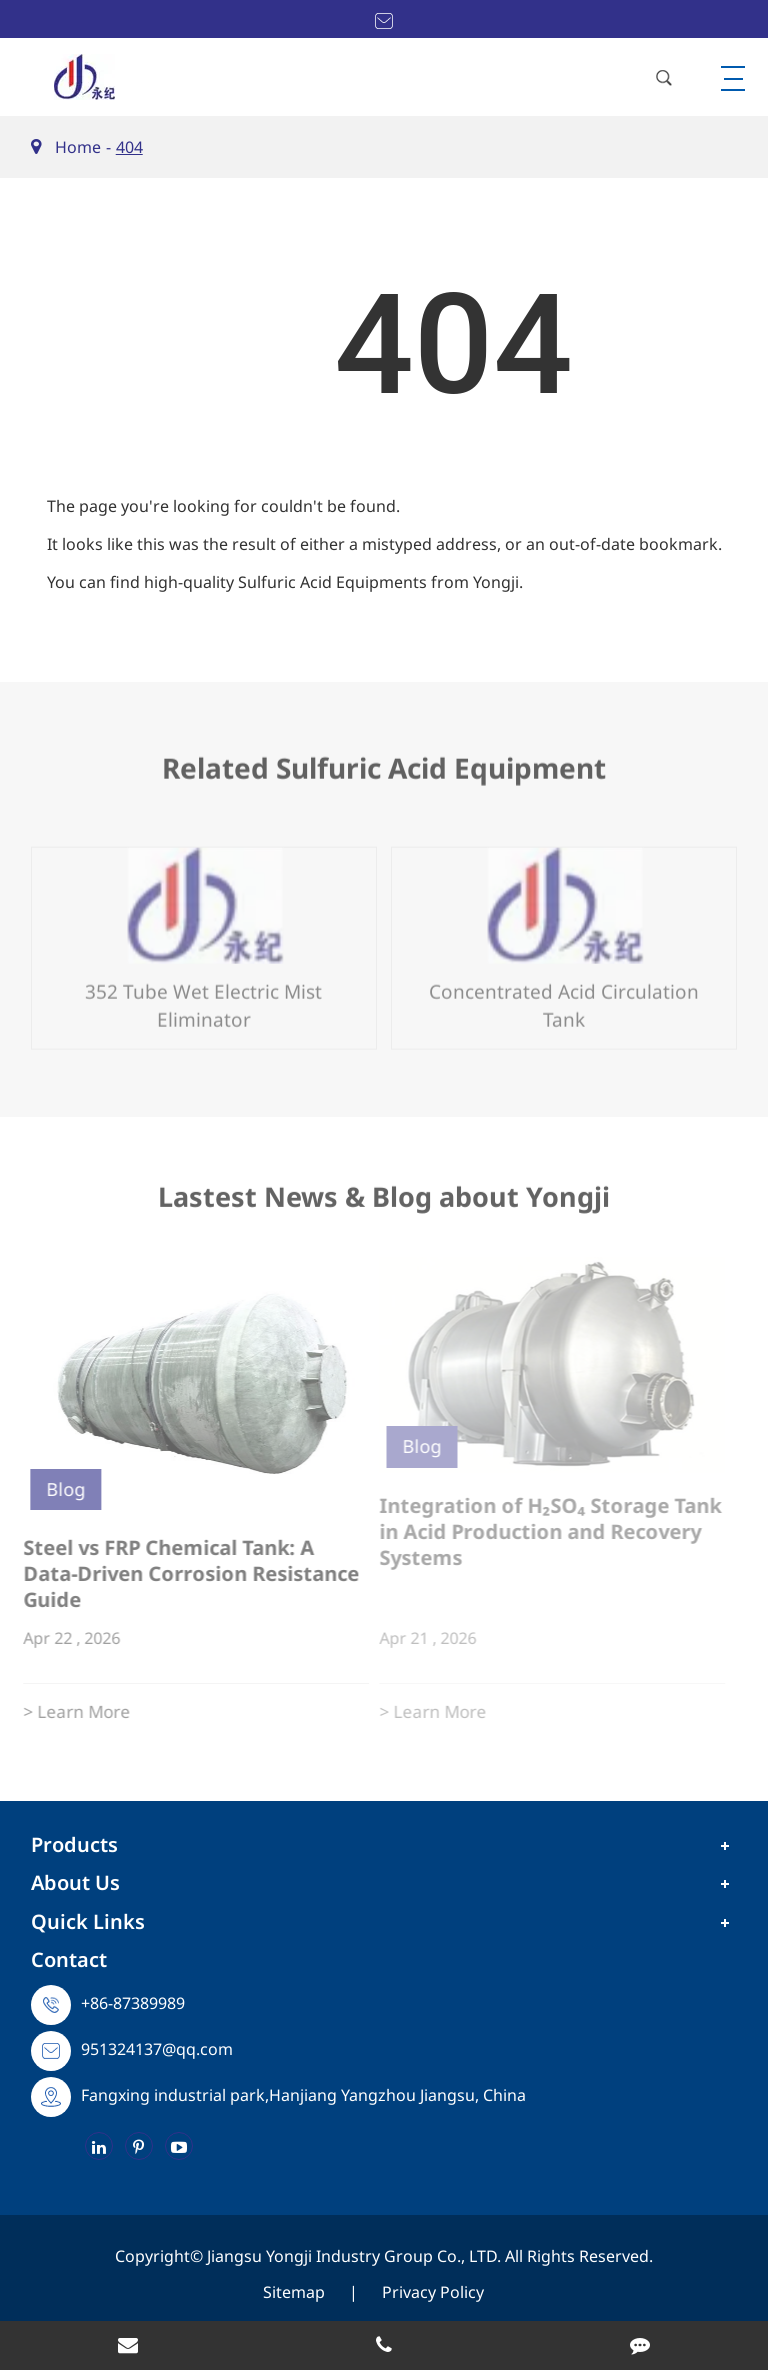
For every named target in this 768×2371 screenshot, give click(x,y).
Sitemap (294, 2292)
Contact (69, 1959)
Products (74, 1844)
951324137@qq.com (157, 2049)
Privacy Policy (433, 2292)
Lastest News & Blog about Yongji (384, 1204)
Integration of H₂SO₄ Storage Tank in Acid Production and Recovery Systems (543, 1531)
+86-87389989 (133, 2003)
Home (78, 147)
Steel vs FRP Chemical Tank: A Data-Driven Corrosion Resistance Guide (182, 1573)
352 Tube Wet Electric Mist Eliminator (203, 996)
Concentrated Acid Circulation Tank (564, 996)
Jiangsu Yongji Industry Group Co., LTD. (356, 2256)
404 (129, 147)
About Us (75, 1882)
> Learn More (67, 1711)
